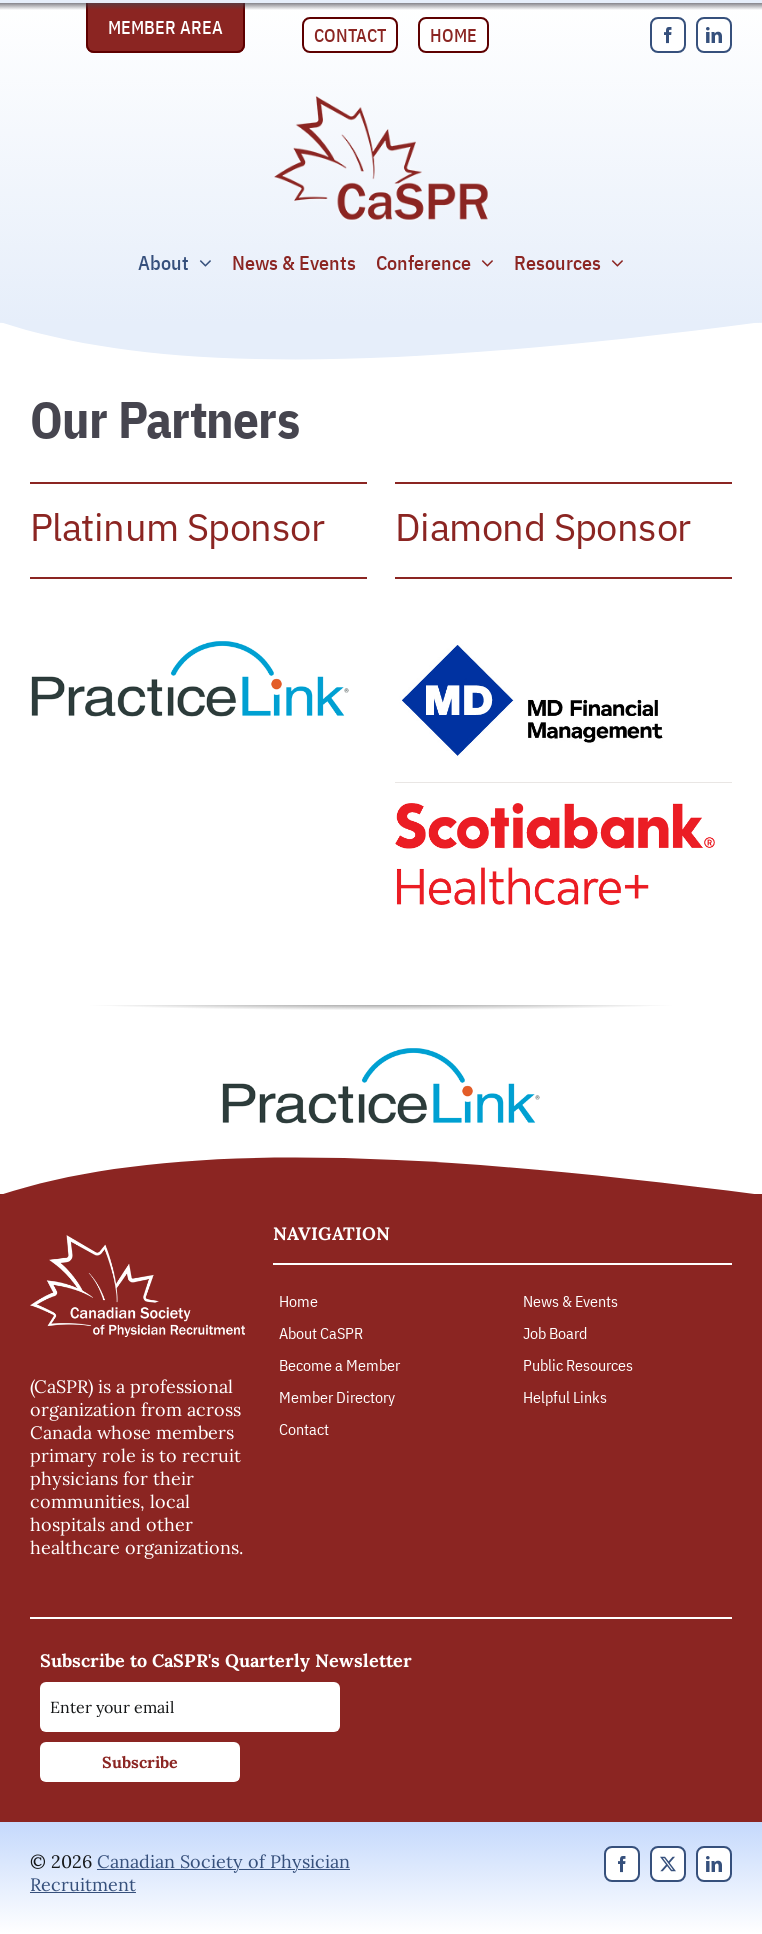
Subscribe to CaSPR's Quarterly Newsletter (226, 1660)
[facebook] (668, 35)
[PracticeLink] (190, 647)
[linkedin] (714, 35)
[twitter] (668, 1864)
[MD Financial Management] (535, 647)
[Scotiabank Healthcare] (555, 811)
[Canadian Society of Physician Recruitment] (381, 101)
